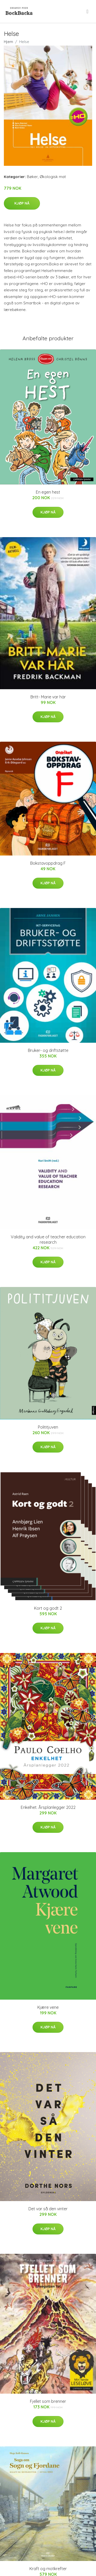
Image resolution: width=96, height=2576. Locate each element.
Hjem (8, 41)
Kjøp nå (21, 203)
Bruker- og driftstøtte (48, 1050)
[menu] (87, 11)
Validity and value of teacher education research (48, 1239)
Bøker (32, 176)
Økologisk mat (53, 176)
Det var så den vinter (48, 2208)
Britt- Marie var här (48, 696)
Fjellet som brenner (48, 2401)
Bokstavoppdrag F (48, 863)
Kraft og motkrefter (48, 2568)
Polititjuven (48, 1427)
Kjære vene (48, 2007)
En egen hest (48, 492)
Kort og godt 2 (48, 1608)
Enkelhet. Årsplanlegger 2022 (48, 1807)
